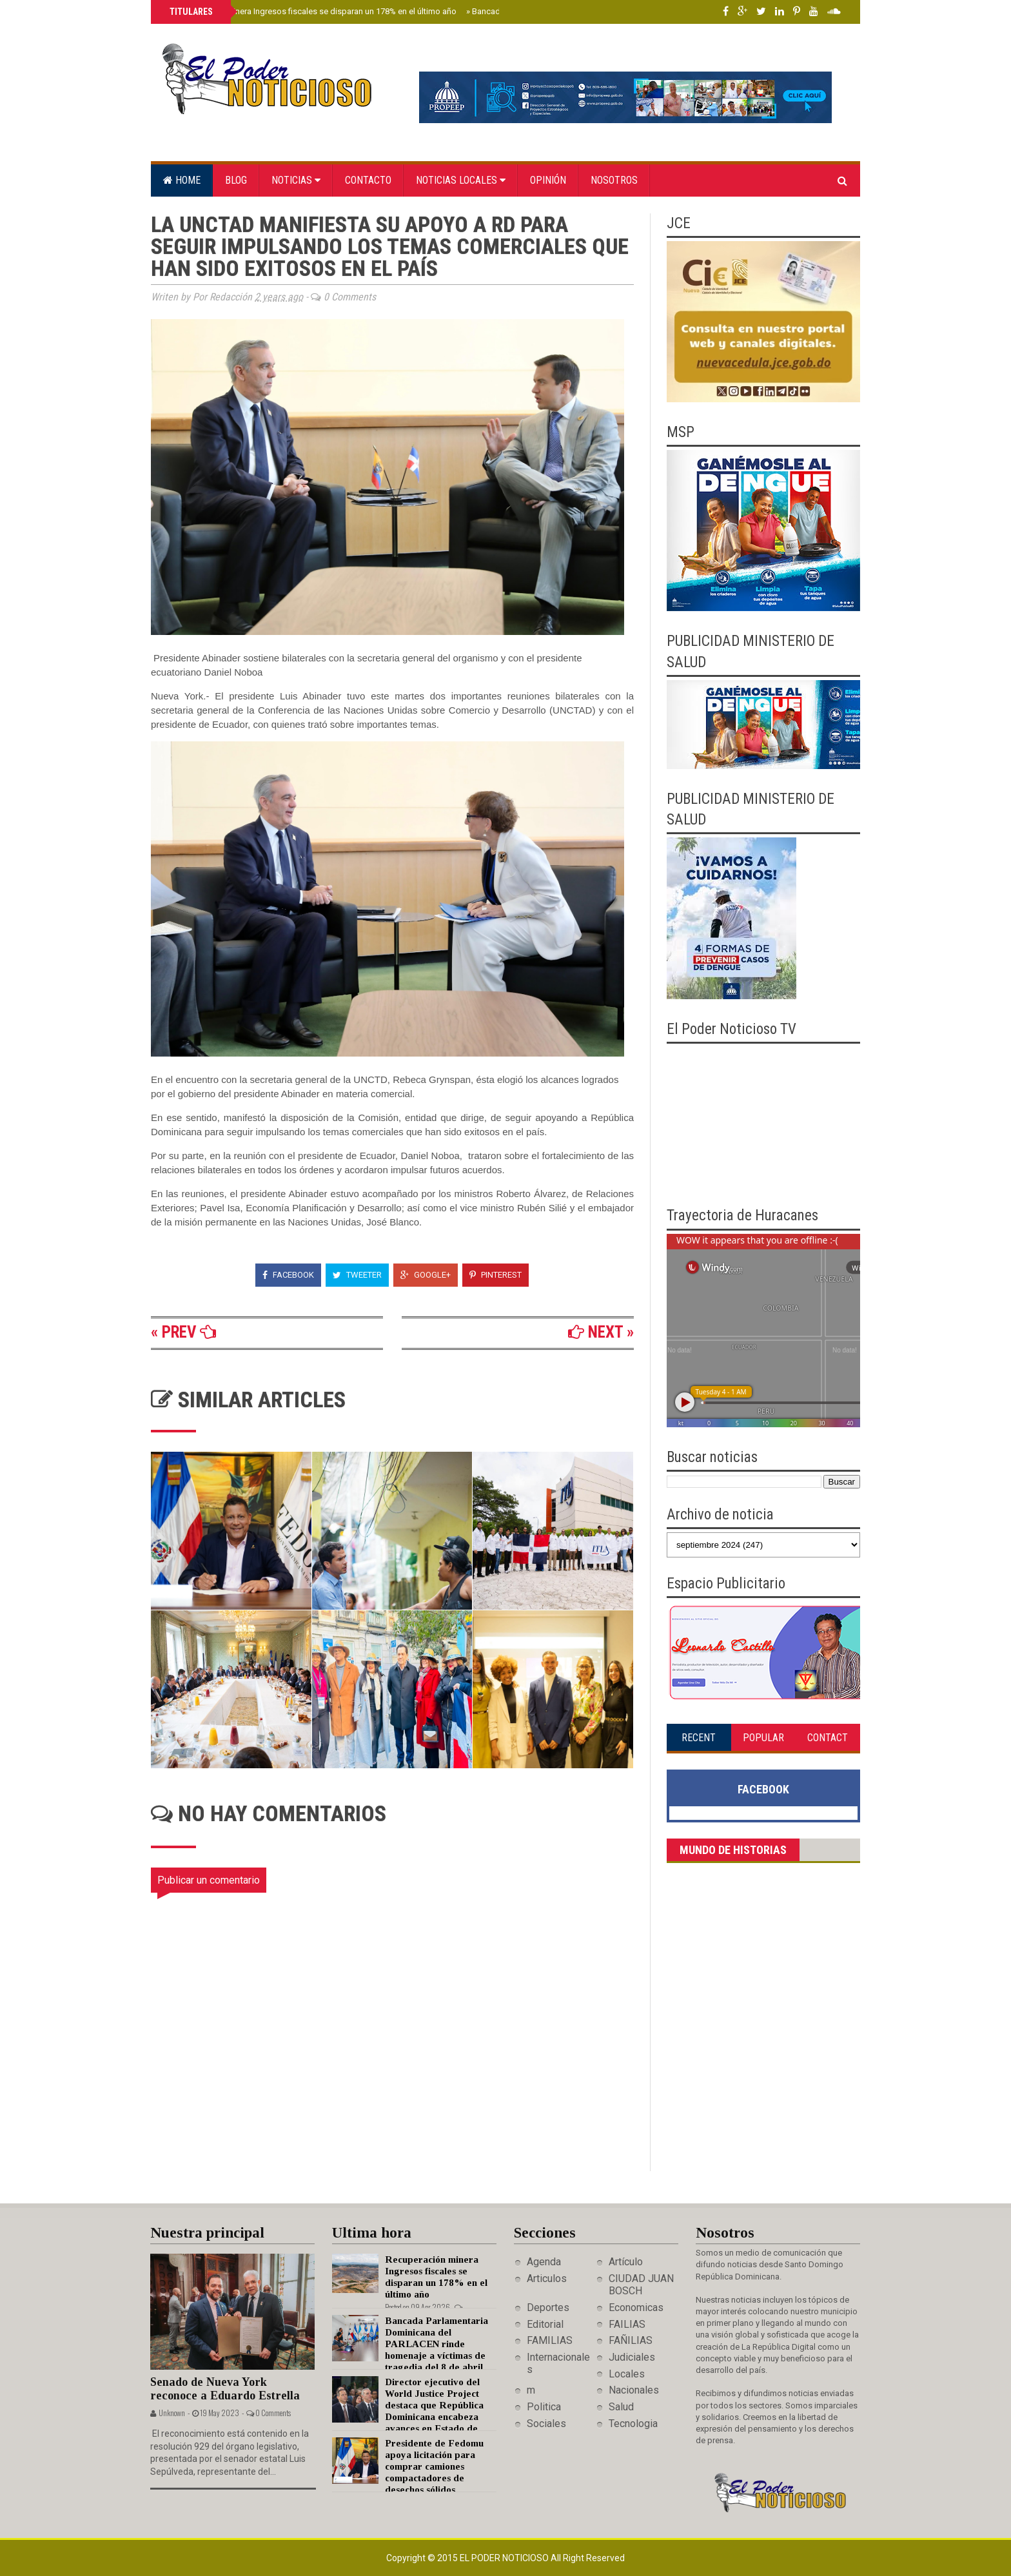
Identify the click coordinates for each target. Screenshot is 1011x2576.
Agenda (544, 2262)
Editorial (545, 2324)
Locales (627, 2374)
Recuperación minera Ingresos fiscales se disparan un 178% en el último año (311, 11)
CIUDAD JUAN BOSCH (641, 2284)
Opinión (548, 180)
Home (182, 180)
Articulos (547, 2278)
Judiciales (632, 2357)
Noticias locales (460, 180)
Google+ (425, 1275)
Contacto (368, 180)
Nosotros (614, 180)
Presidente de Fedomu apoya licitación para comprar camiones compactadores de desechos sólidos (434, 2466)
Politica (544, 2407)
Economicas (636, 2307)
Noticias (295, 180)
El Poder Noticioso (505, 2558)
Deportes (548, 2307)
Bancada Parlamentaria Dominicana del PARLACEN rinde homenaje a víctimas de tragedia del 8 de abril (436, 2344)
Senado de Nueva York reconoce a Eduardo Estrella (225, 2389)
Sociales (546, 2423)
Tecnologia (633, 2423)
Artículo (626, 2262)
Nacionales (634, 2390)
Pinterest (495, 1275)
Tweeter (357, 1275)
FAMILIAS (550, 2340)
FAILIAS (627, 2324)
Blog (236, 180)
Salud (621, 2407)
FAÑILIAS (631, 2340)
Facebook (288, 1275)
